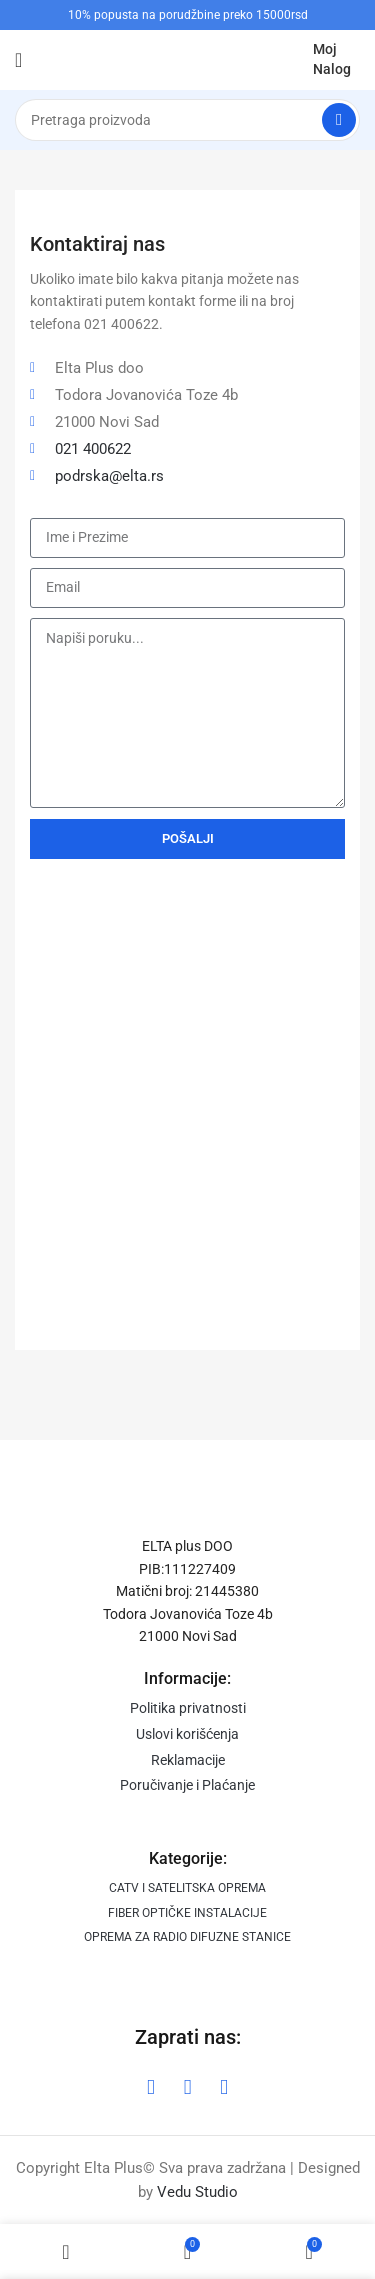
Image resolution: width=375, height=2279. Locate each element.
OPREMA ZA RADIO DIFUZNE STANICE (187, 1937)
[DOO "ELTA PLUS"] (187, 1124)
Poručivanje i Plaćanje (187, 1785)
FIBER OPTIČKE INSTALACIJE (187, 1913)
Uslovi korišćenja (187, 1734)
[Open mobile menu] (18, 60)
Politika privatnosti (188, 1708)
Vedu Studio (197, 2192)
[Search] (187, 120)
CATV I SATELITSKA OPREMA (187, 1888)
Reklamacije (188, 1760)
